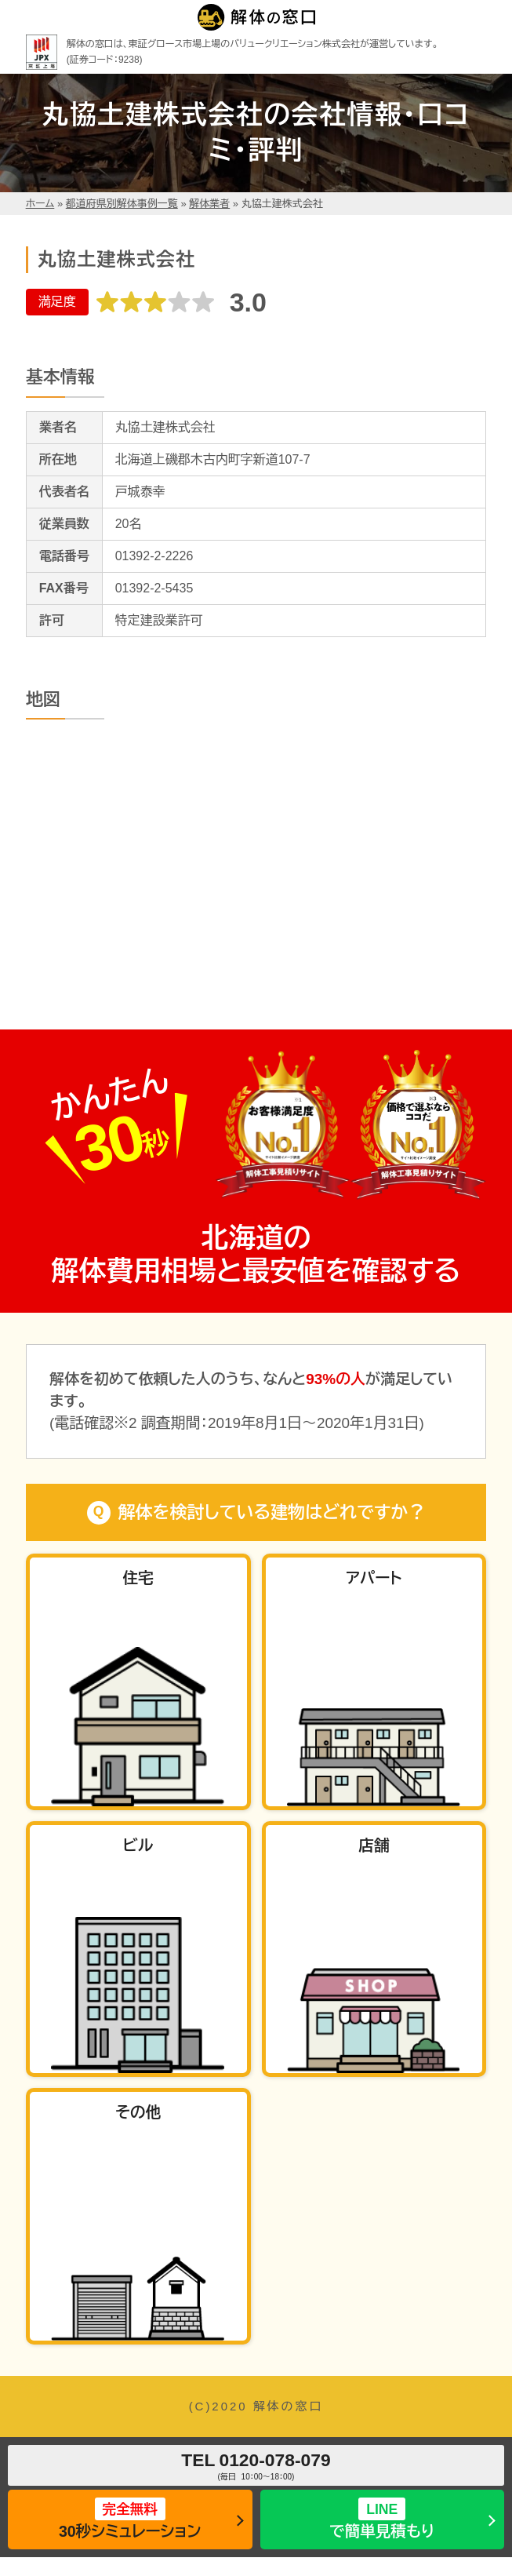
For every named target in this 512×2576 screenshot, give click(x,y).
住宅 (137, 1578)
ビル (138, 1845)
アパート (373, 1578)
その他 (138, 2112)
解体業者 (209, 204)
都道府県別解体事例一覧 (122, 204)
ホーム (40, 204)
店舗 (373, 1845)
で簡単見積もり (382, 2518)
